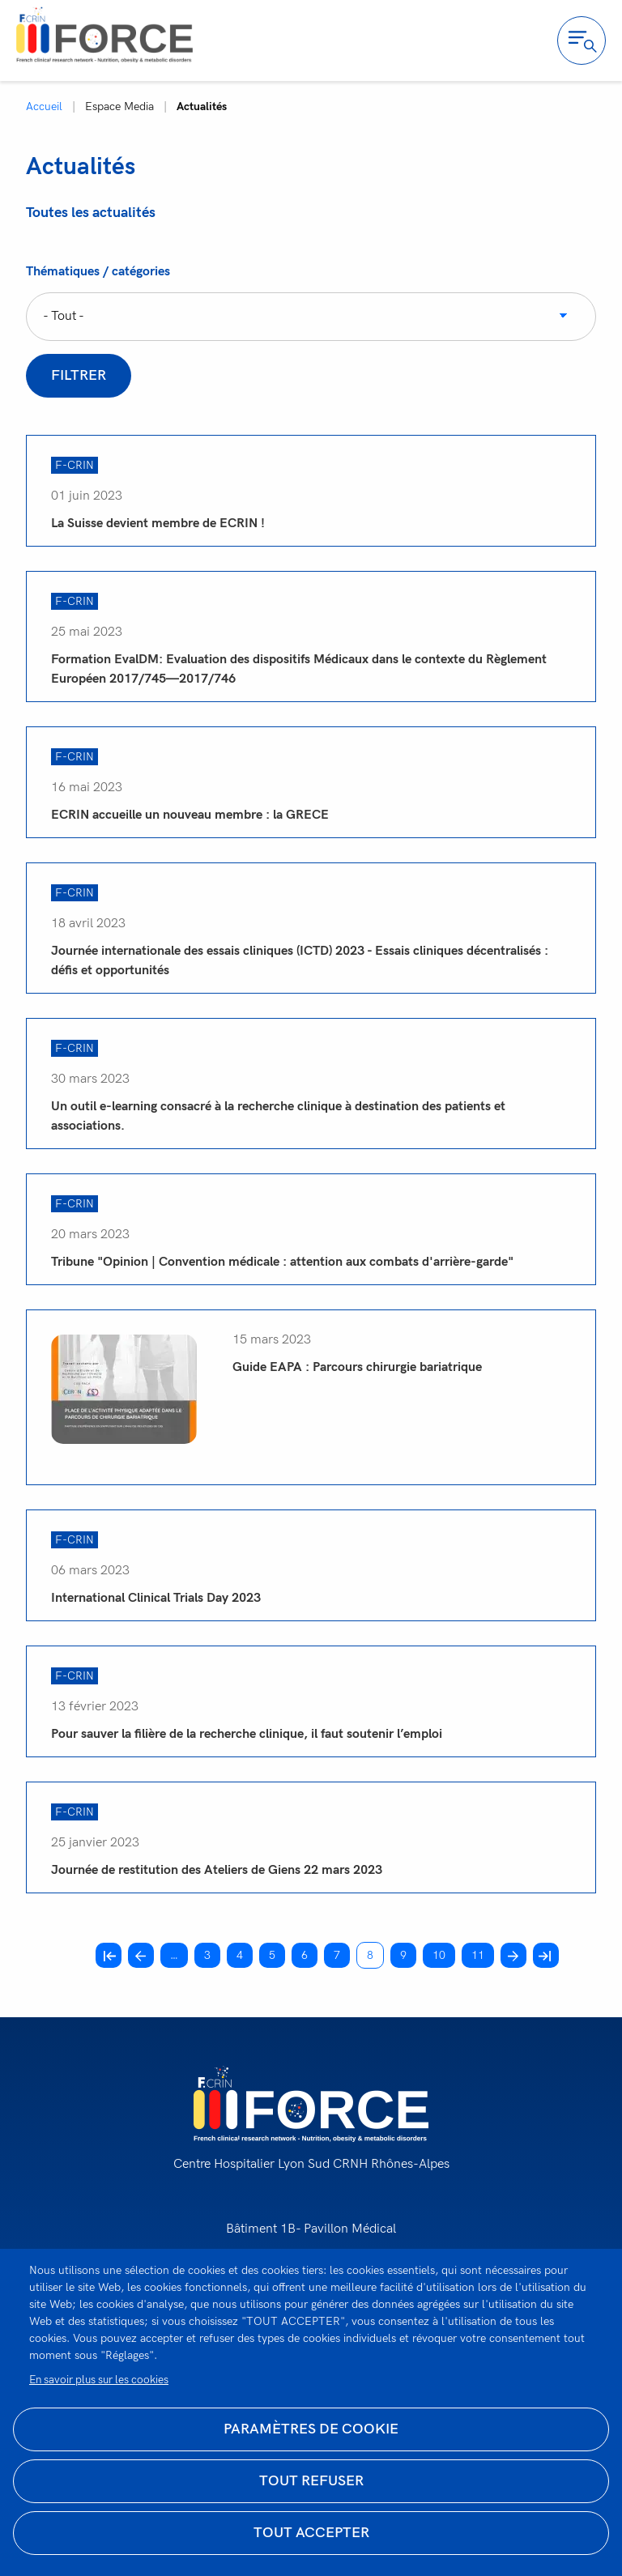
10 (443, 1954)
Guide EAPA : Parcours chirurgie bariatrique (357, 1367)
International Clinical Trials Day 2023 (156, 1598)
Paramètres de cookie (311, 2429)
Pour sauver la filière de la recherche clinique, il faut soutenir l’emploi (246, 1734)
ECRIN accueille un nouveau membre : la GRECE (190, 815)
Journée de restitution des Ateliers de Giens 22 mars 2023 (216, 1870)
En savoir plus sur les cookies (98, 2380)
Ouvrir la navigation (581, 40)
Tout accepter (311, 2532)
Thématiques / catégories (98, 271)
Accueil (44, 106)
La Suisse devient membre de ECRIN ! (158, 523)
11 (482, 1954)
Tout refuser (311, 2480)
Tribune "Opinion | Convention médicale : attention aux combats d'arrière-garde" (282, 1262)
